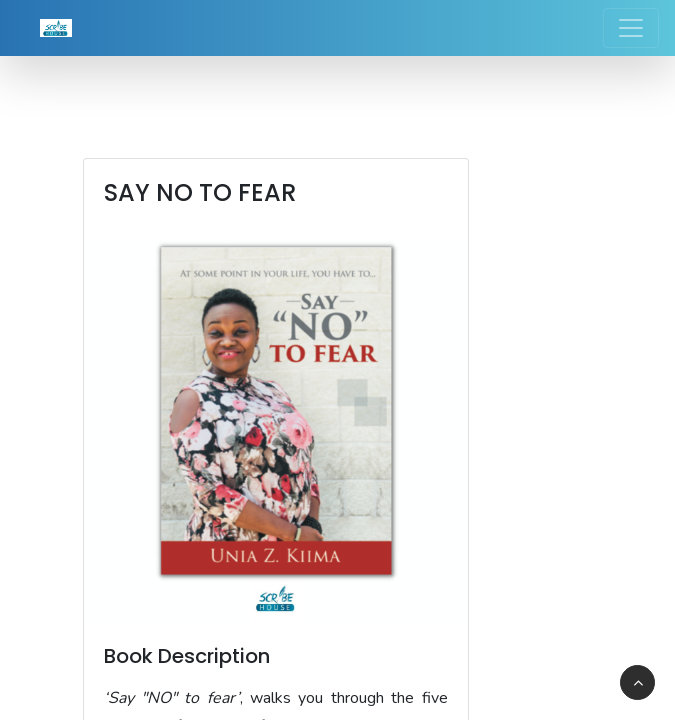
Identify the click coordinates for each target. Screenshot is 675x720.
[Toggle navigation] (631, 28)
